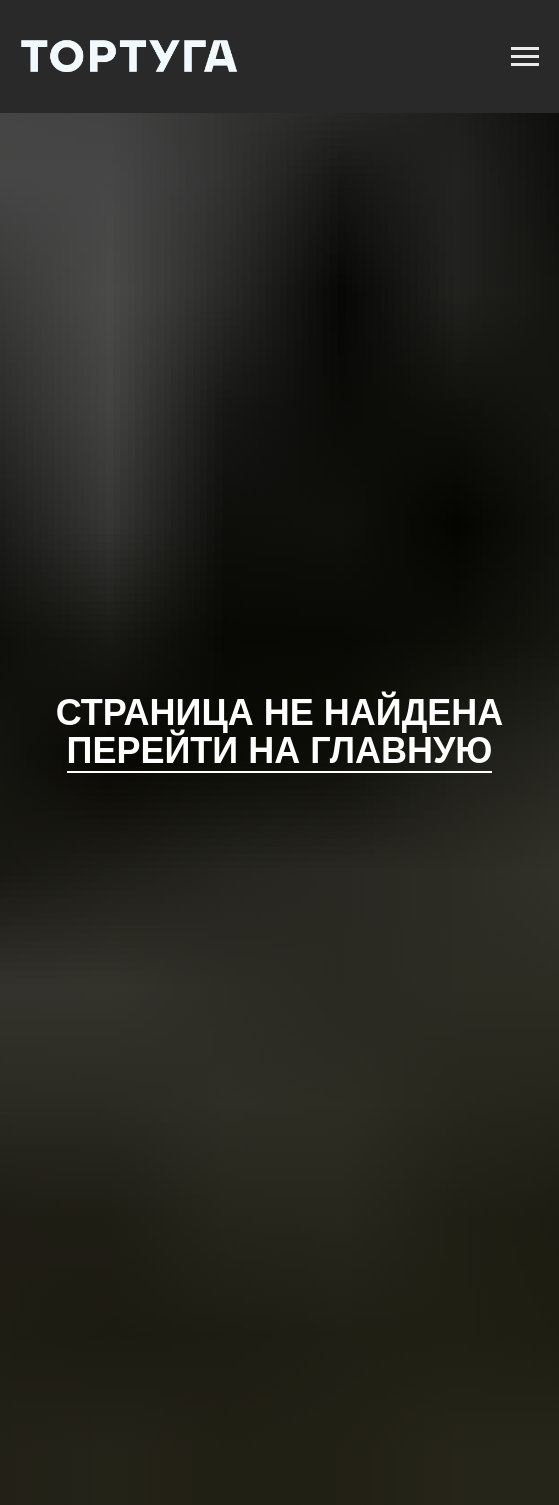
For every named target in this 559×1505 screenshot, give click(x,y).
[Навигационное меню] (525, 57)
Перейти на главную (280, 750)
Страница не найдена (280, 712)
